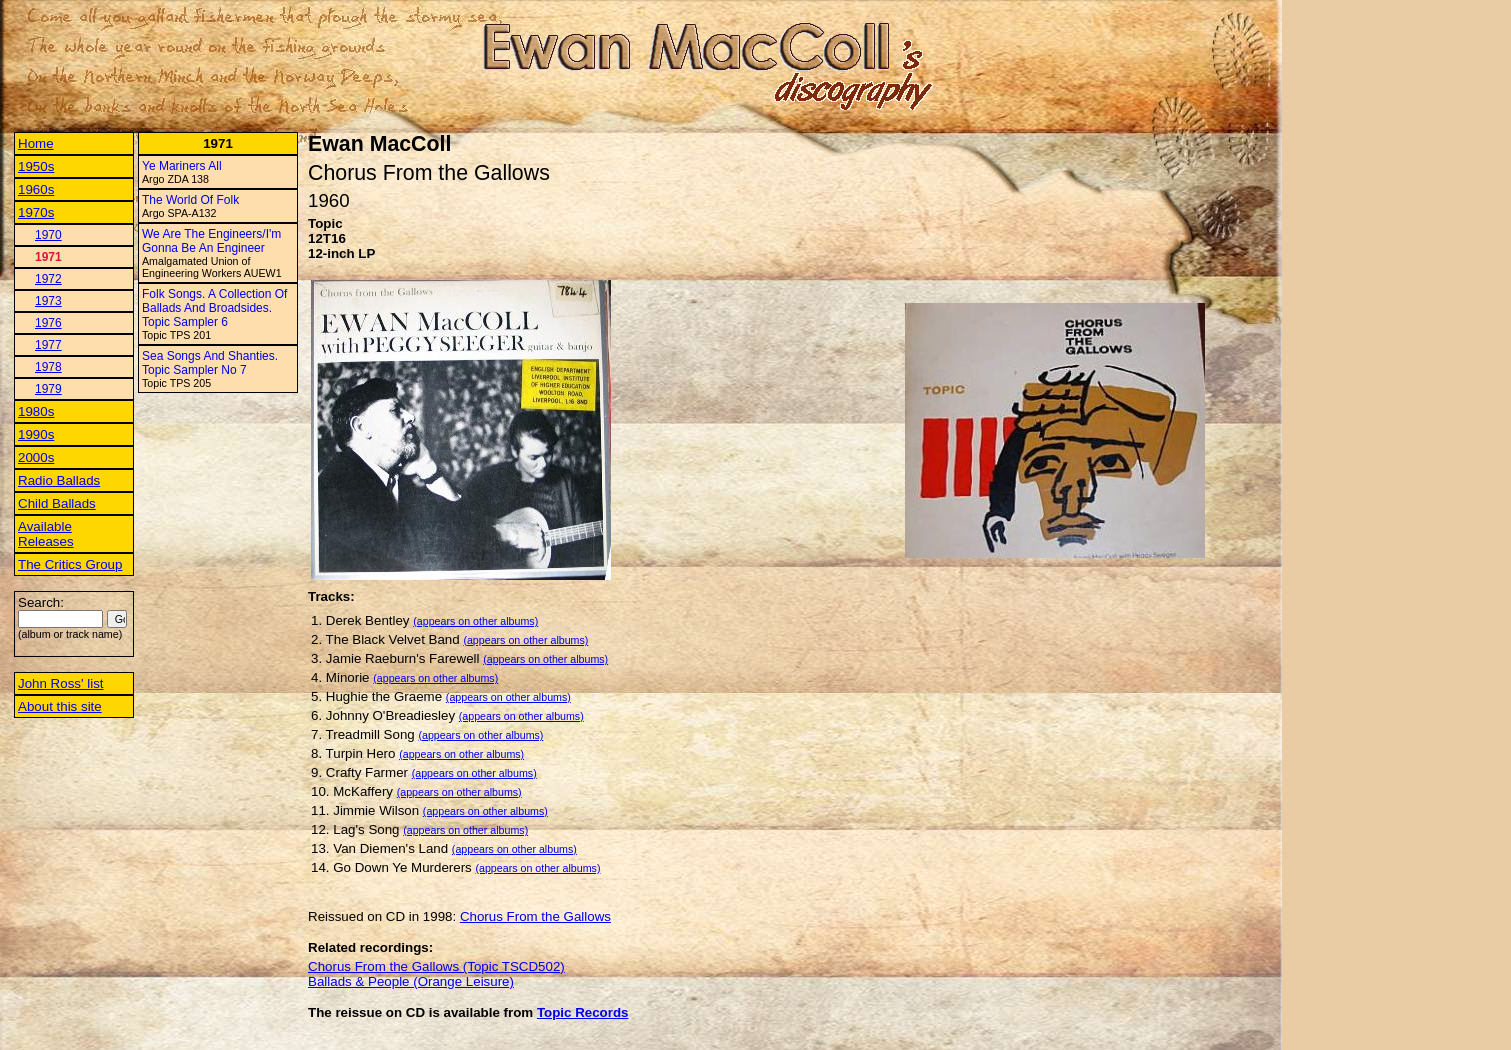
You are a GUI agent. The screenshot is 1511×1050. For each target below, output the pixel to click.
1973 (48, 301)
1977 (48, 345)
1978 (48, 367)
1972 (48, 279)
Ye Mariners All (182, 166)
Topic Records (583, 1012)
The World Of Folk (190, 200)
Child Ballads (57, 503)
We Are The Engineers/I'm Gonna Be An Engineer (211, 241)
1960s (36, 189)
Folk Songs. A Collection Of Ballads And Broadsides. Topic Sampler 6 (214, 308)
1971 (48, 257)
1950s (36, 166)
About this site (60, 706)
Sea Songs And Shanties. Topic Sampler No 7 (210, 363)
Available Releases (46, 534)
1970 (48, 235)
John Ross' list (61, 683)
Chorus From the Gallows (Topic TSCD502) (436, 966)
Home (36, 143)
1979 (48, 389)
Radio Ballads (59, 480)
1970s (36, 212)
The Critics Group (70, 564)
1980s (36, 411)
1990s (36, 434)
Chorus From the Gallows (535, 916)
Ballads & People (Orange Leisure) (411, 981)
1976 (48, 323)
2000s (36, 457)
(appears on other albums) (475, 621)
